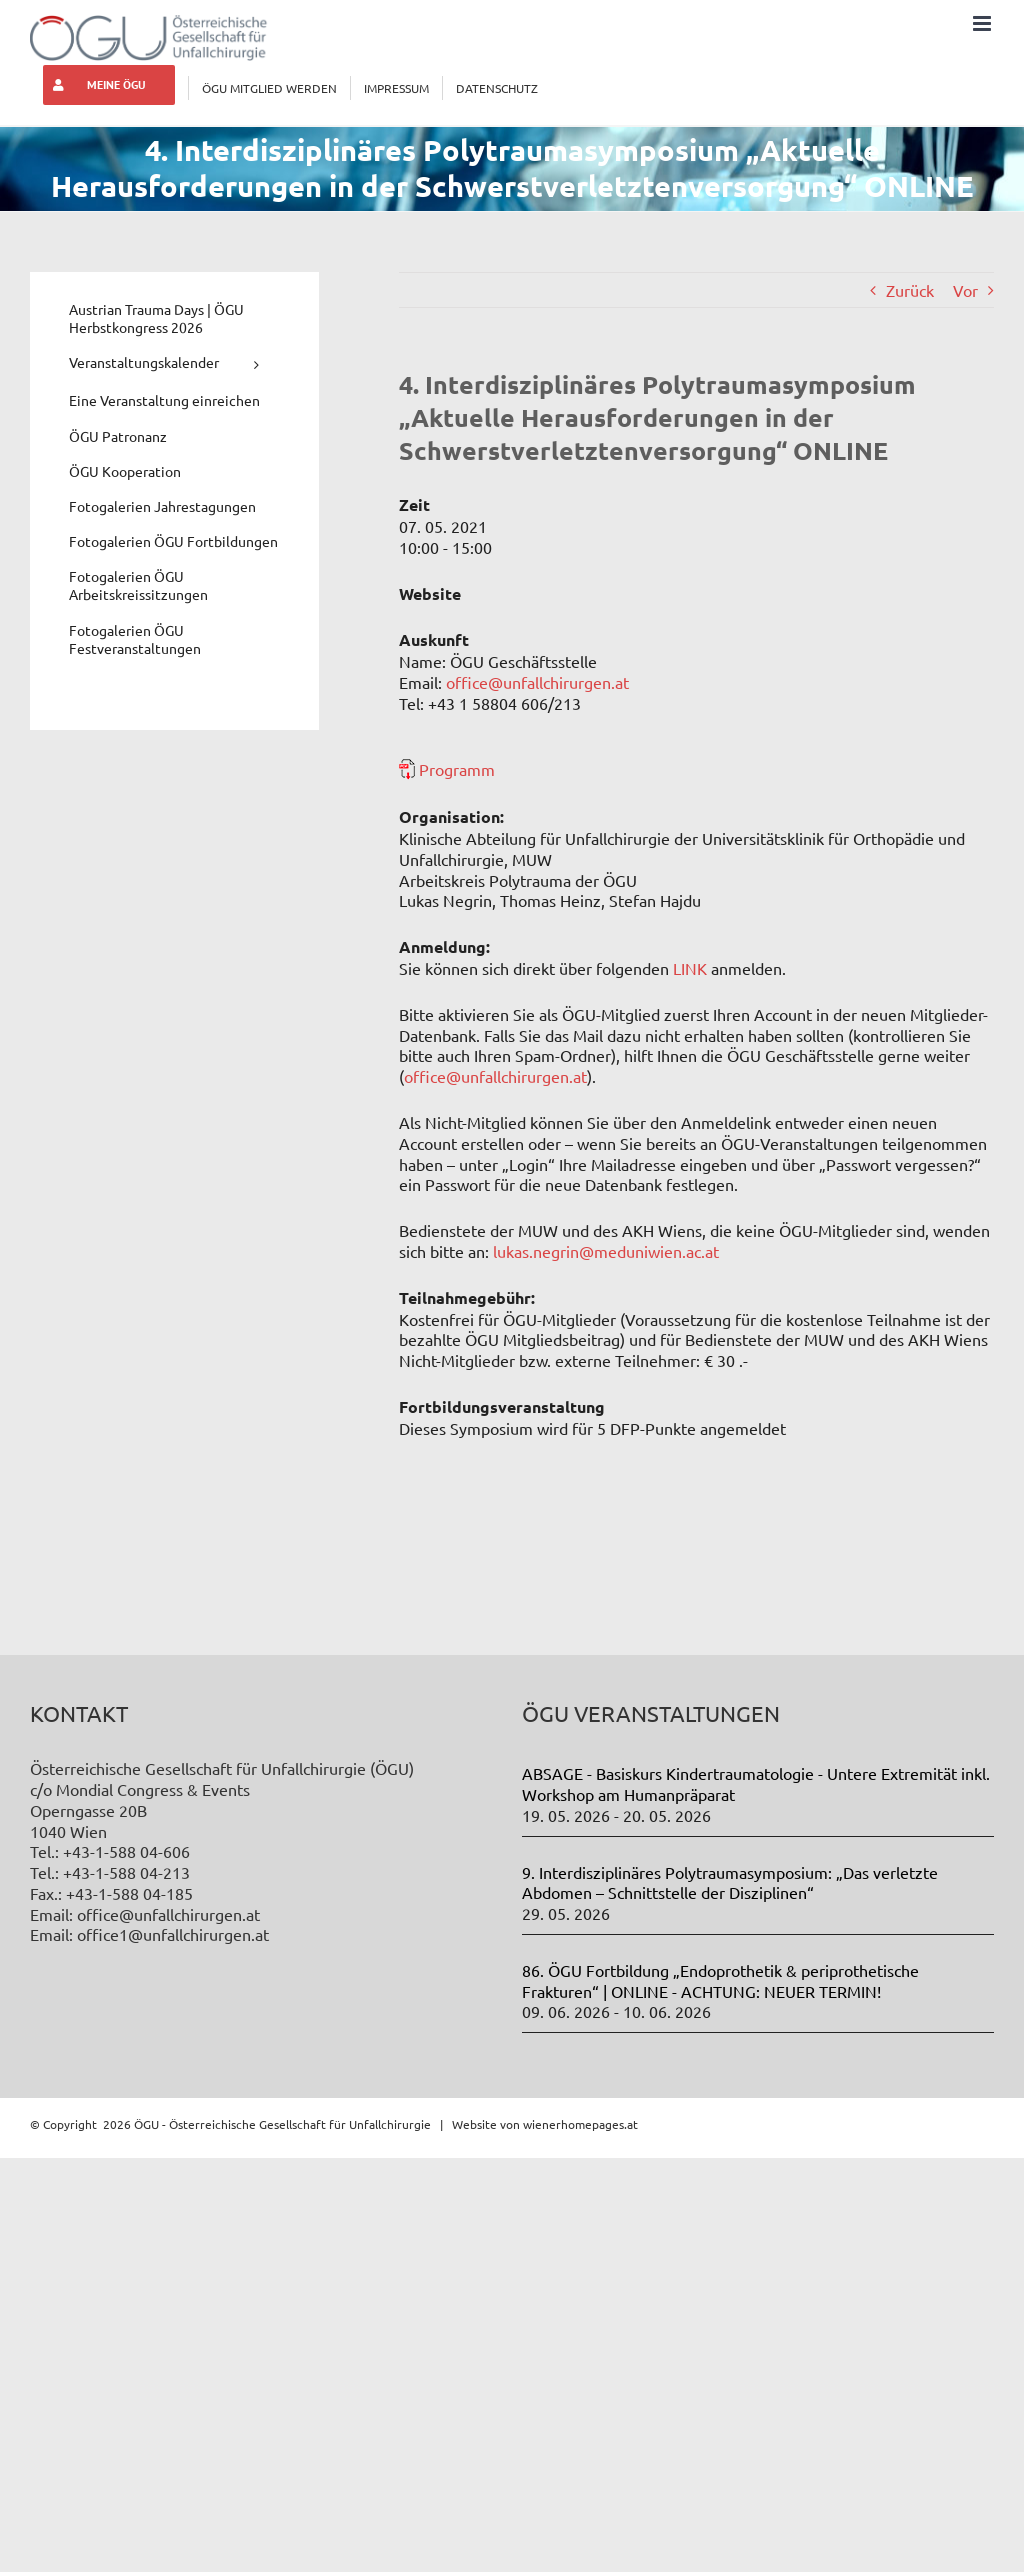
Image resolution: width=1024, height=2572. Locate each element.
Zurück (910, 290)
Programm (457, 769)
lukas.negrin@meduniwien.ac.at (606, 1251)
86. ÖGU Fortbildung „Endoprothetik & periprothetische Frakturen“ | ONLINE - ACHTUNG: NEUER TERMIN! (720, 1980)
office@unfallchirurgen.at (537, 682)
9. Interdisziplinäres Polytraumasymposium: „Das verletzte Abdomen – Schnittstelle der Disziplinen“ (730, 1882)
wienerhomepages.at (580, 2124)
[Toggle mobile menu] (983, 23)
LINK (690, 968)
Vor (965, 290)
